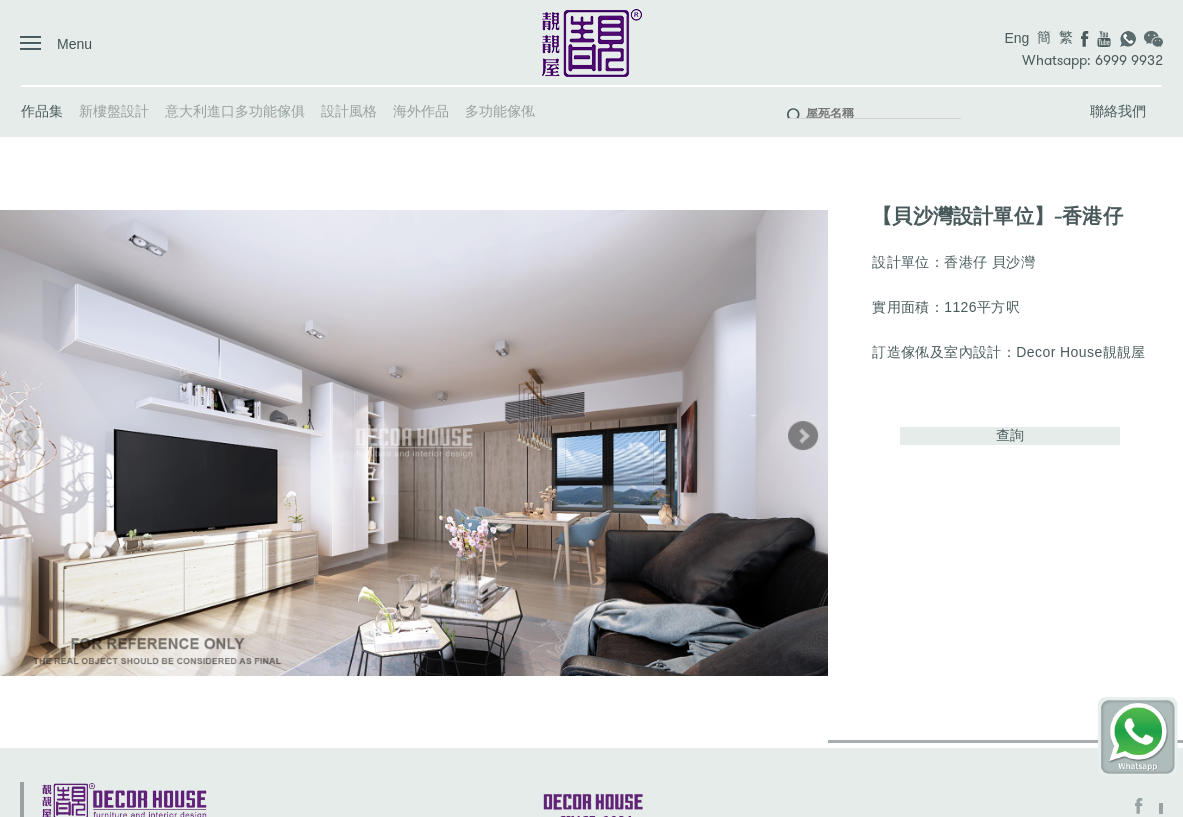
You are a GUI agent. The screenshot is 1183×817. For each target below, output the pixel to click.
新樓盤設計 (114, 111)
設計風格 (349, 111)
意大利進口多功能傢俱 (235, 111)
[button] (803, 436)
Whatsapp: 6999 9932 (1092, 60)
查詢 (1010, 435)
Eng (1016, 38)
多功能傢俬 (500, 111)
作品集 (42, 111)
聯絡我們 (1118, 111)
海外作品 (421, 111)
